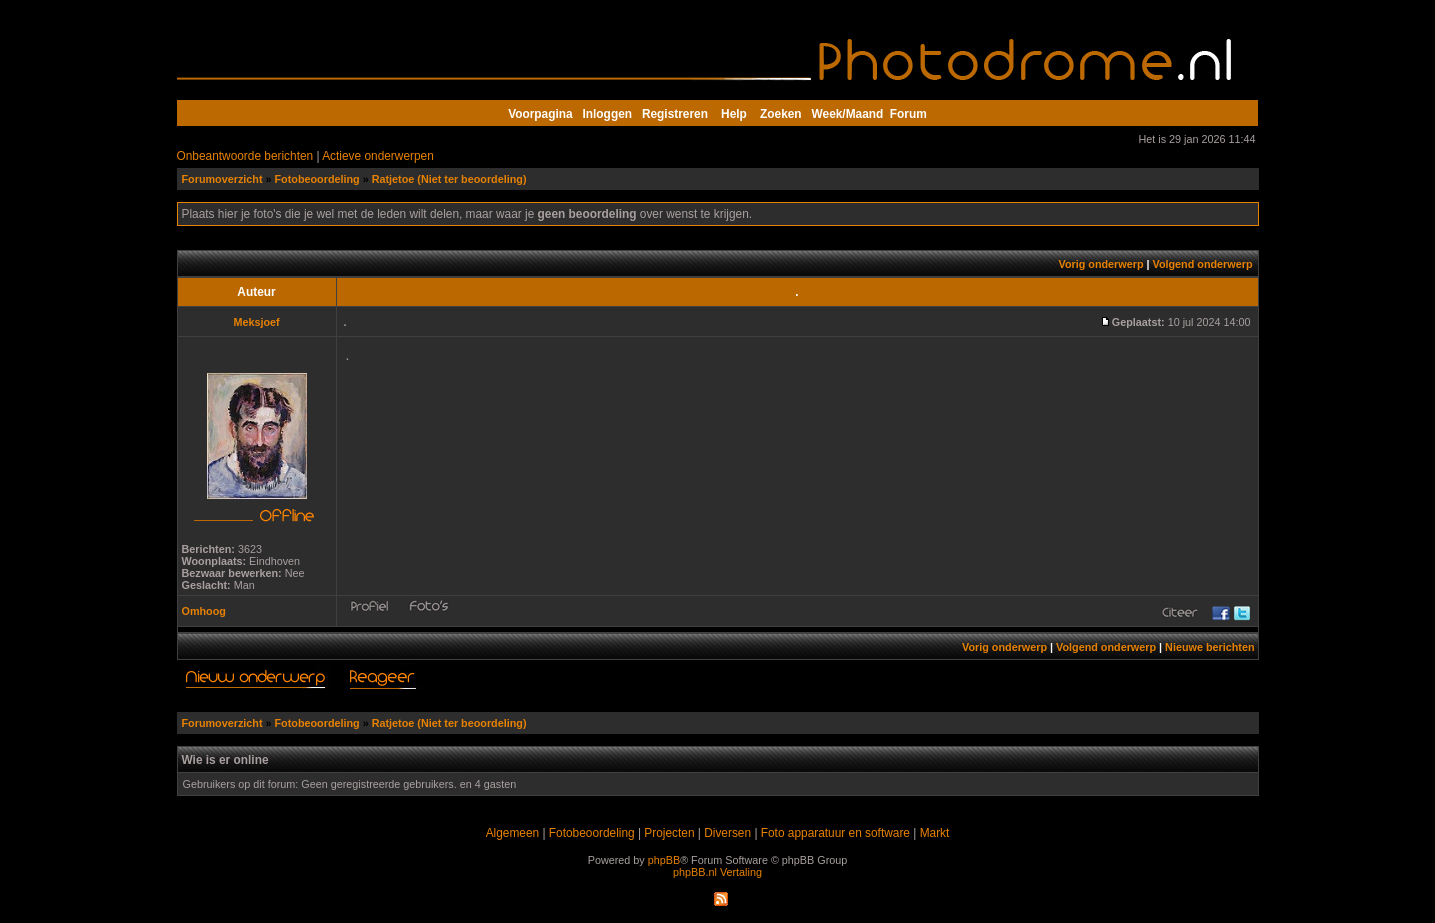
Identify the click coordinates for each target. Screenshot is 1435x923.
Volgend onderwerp (1203, 264)
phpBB (664, 860)
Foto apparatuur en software (835, 833)
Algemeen (512, 833)
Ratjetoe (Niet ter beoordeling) (449, 179)
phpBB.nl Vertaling (717, 872)
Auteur (256, 292)
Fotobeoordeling (317, 179)
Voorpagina (540, 114)
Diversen (727, 833)
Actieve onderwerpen (378, 156)
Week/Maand (848, 114)
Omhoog (204, 611)
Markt (935, 833)
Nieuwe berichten (1209, 647)
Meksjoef (256, 322)
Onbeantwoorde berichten (245, 156)
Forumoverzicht (222, 179)
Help (734, 114)
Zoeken (781, 114)
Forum (908, 114)
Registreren (675, 114)
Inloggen (607, 114)
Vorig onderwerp (1101, 264)
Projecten (669, 833)
